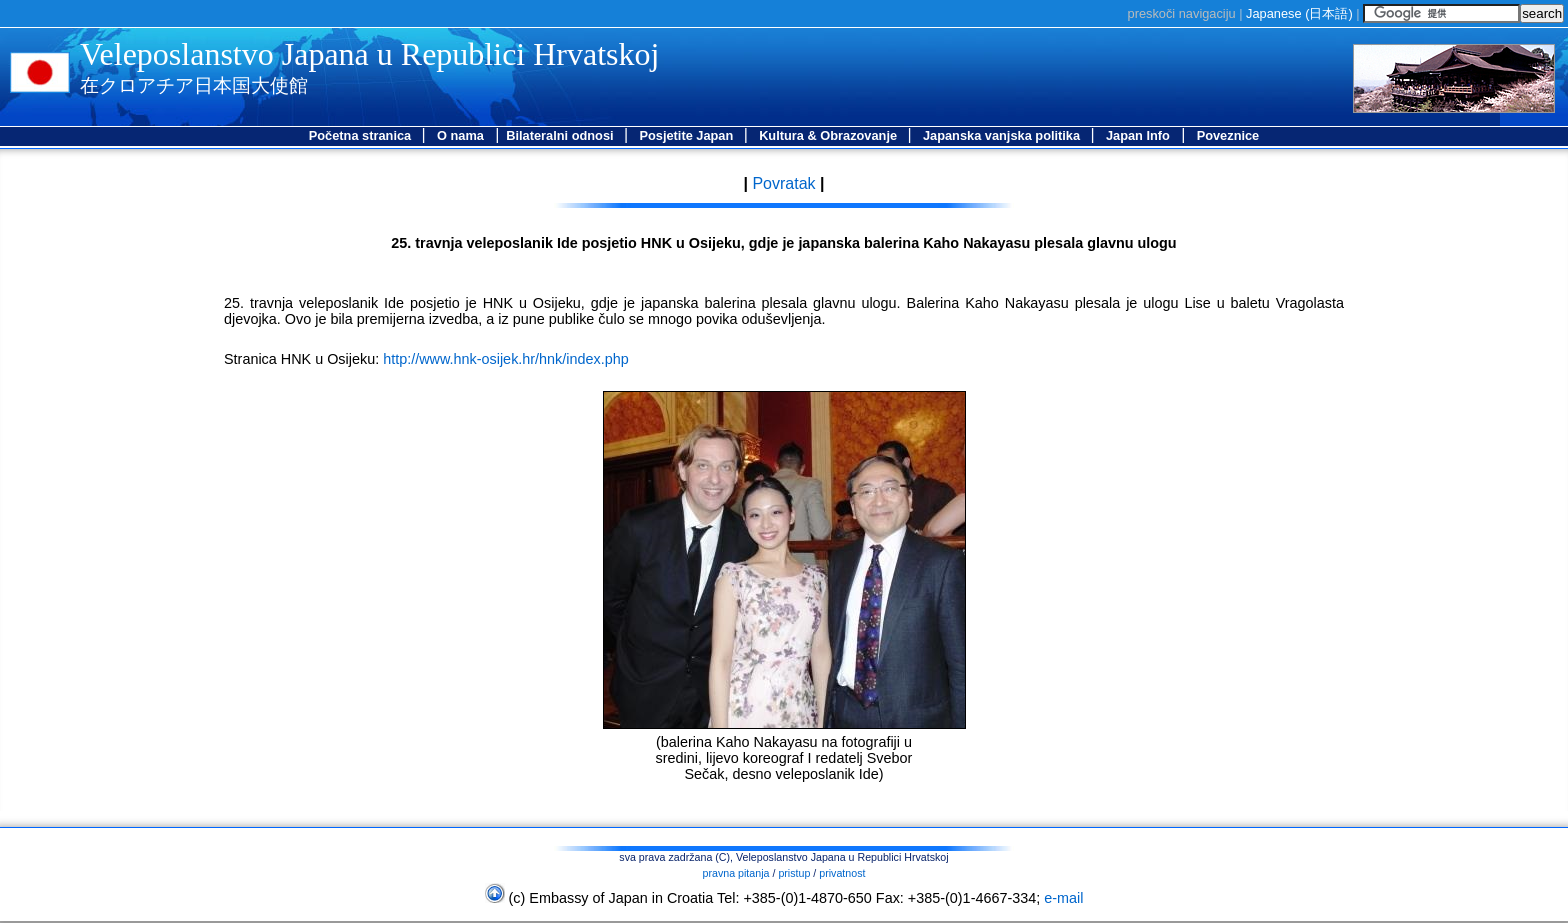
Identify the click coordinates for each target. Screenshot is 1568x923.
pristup (794, 873)
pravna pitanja (736, 873)
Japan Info (1138, 135)
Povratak (782, 183)
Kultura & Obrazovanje (830, 135)
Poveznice (1228, 135)
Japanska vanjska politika (1003, 135)
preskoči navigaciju (1182, 13)
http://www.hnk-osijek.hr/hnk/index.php (506, 359)
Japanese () (1299, 13)
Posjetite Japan (687, 135)
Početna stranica (362, 135)
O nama (460, 135)
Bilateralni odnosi (561, 135)
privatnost (842, 873)
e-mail (1063, 898)
